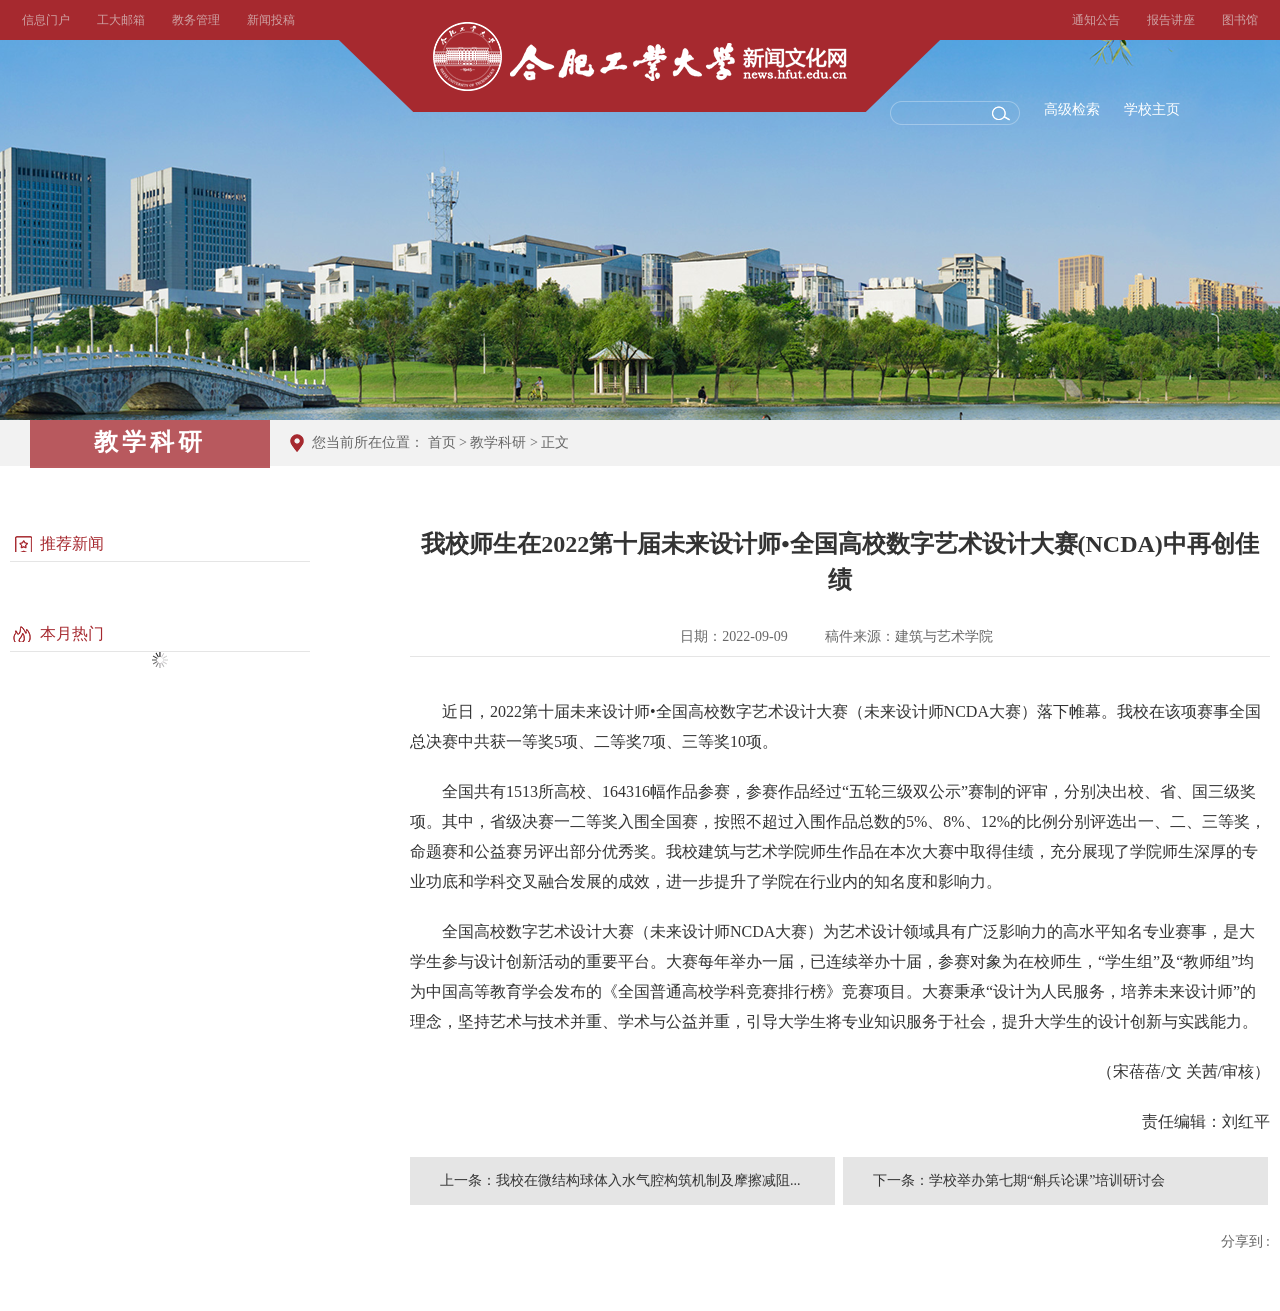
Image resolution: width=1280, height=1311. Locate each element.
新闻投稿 (271, 20)
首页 (442, 442)
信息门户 (46, 20)
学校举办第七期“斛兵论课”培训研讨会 (1047, 1180)
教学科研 (498, 442)
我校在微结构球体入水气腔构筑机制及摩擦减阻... (648, 1180)
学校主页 (1152, 109)
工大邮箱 (121, 20)
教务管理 (196, 20)
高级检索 (1072, 109)
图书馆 (1240, 20)
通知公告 (1096, 20)
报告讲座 (1171, 20)
